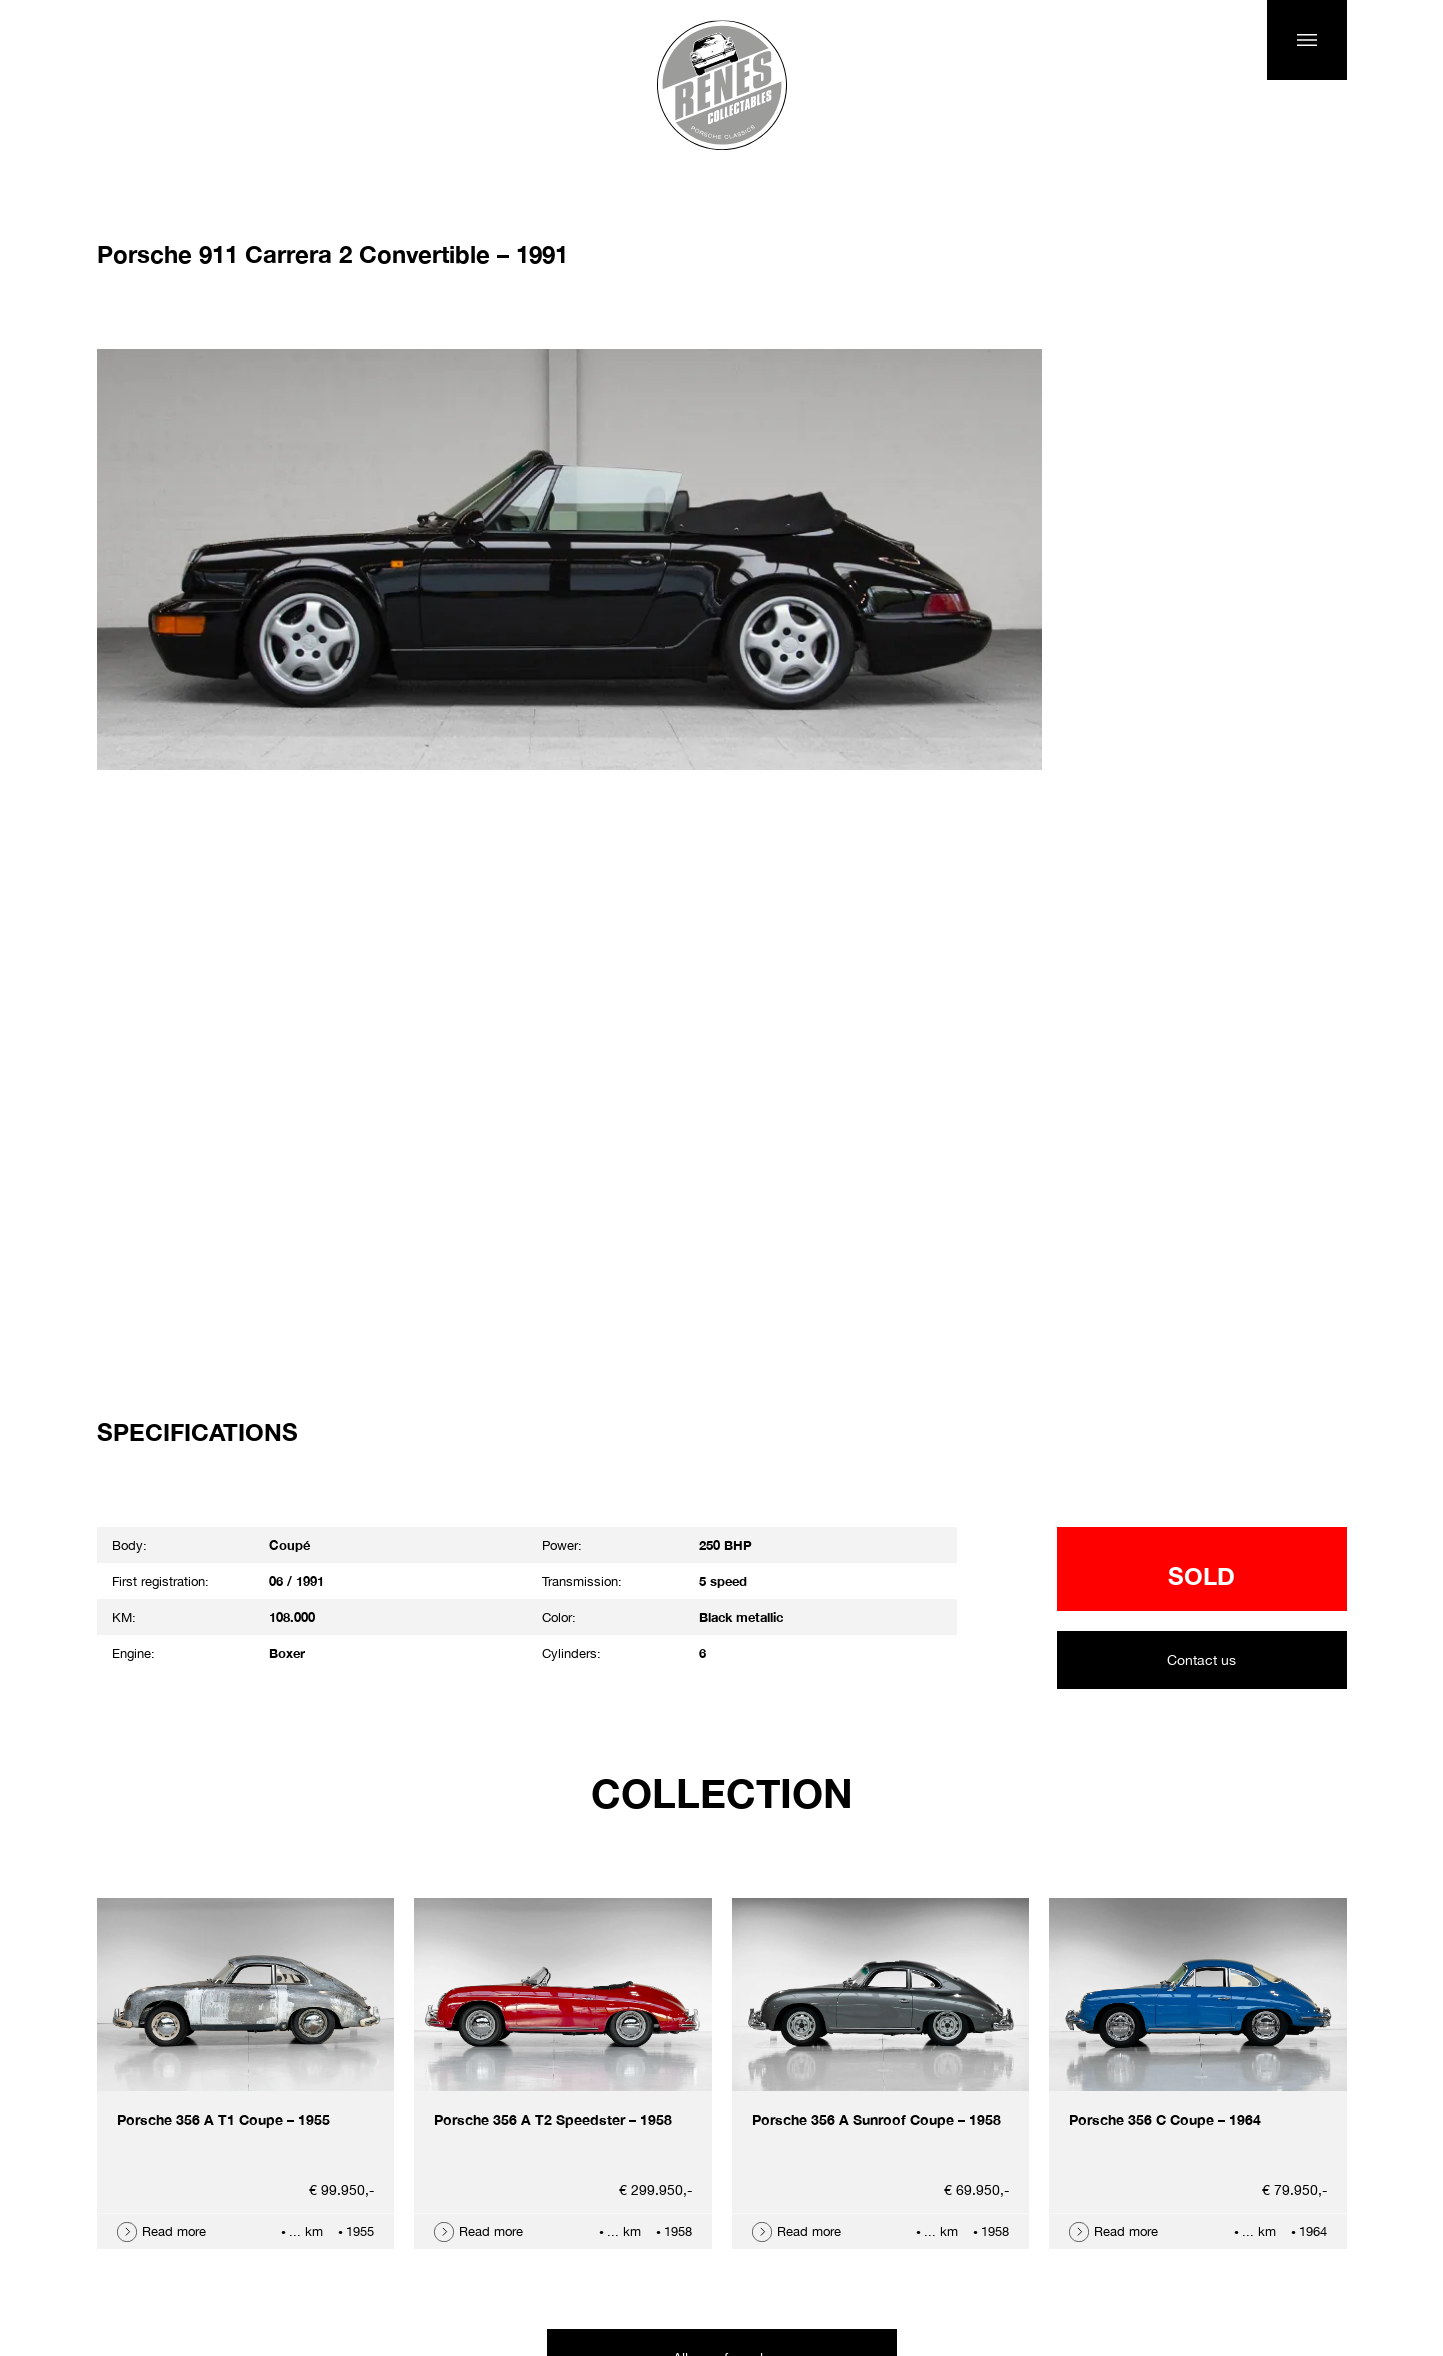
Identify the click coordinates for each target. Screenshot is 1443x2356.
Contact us (1201, 1660)
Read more (174, 2231)
